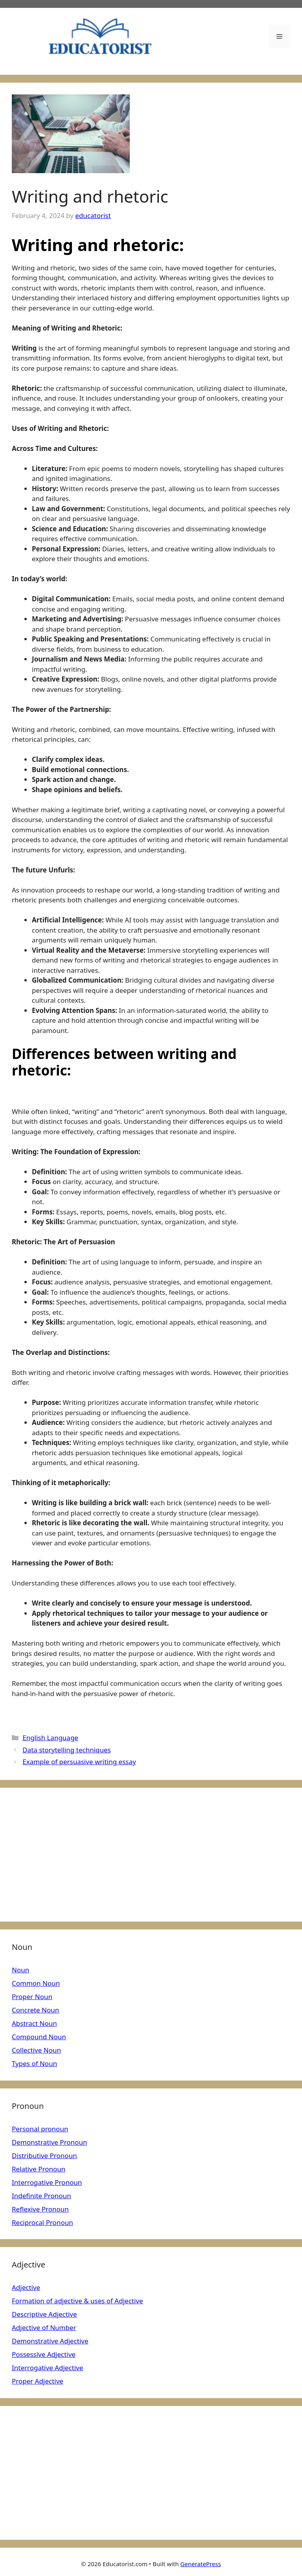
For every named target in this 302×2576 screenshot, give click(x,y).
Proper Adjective (37, 2381)
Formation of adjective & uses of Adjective (77, 2300)
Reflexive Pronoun (40, 2209)
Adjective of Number (44, 2327)
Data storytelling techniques (66, 1749)
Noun (20, 1969)
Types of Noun (34, 2063)
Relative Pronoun (38, 2168)
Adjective (26, 2287)
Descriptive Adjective (44, 2314)
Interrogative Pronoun (47, 2182)
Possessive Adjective (44, 2354)
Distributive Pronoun (44, 2155)
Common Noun (36, 1983)
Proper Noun (32, 1996)
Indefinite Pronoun (41, 2195)
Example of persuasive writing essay (79, 1761)
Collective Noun (36, 2050)
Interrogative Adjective (47, 2367)
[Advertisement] (151, 1855)
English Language (50, 1737)
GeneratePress (200, 2564)
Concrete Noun (35, 2009)
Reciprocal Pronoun (42, 2222)
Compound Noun (39, 2036)
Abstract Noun (34, 2023)
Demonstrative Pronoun (49, 2142)
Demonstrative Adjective (50, 2340)
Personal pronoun (40, 2128)
